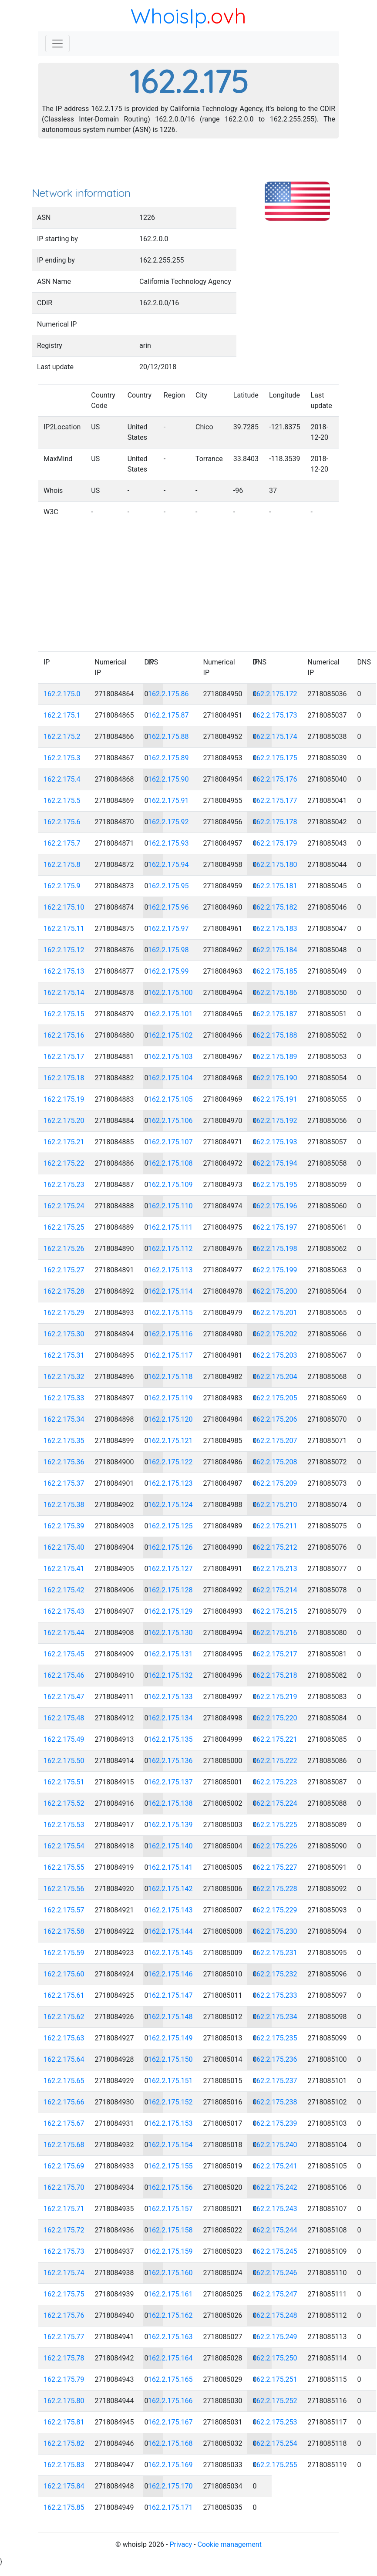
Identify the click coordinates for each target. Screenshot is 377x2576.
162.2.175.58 (64, 1931)
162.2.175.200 (274, 1291)
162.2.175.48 (64, 1718)
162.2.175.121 (170, 1440)
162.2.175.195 (274, 1184)
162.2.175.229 (274, 1910)
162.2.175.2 (62, 736)
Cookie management (229, 2544)
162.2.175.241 (274, 2166)
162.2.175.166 (170, 2401)
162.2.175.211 (274, 1526)
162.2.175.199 (274, 1270)
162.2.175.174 (274, 736)
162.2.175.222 (274, 1761)
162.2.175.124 (170, 1504)
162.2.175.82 (64, 2443)
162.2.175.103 (170, 1056)
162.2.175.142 (170, 1889)
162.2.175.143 (170, 1910)
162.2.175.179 (274, 843)
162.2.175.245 (274, 2251)
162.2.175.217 (274, 1654)
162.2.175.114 (170, 1291)
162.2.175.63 (64, 2038)
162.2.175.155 (170, 2166)
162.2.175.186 (274, 992)
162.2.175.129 (170, 1611)
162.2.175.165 (170, 2379)
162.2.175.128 (170, 1590)
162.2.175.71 (64, 2209)
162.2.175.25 (64, 1227)
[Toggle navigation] (57, 43)
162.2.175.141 (170, 1867)
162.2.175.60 (64, 1974)
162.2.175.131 (170, 1654)
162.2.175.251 (274, 2379)
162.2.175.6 (62, 822)
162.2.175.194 (274, 1163)
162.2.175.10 (64, 907)
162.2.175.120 (170, 1419)
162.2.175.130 (170, 1633)
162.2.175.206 (274, 1419)
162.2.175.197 (274, 1227)
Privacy (180, 2544)
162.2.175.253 (274, 2422)
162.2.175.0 (62, 694)
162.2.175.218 (274, 1675)
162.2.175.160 (170, 2273)
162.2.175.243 (274, 2209)
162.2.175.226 (274, 1846)
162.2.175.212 (274, 1547)
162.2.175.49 (64, 1739)
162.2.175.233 (274, 1995)
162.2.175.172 (274, 694)
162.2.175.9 (62, 886)
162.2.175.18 (64, 1078)
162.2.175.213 (274, 1568)
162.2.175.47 (64, 1697)
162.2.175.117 (170, 1355)
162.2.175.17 (64, 1056)
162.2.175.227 (274, 1867)
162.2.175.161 (170, 2294)
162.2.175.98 (168, 950)
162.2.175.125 (170, 1526)
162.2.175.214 (274, 1590)
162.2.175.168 (170, 2443)
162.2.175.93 (168, 843)
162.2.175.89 (168, 758)
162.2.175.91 (168, 800)
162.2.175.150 (170, 2059)
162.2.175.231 (274, 1953)
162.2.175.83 (64, 2465)
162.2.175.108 (170, 1163)
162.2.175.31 (64, 1355)
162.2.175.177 (274, 800)
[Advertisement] (188, 165)
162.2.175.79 (64, 2379)
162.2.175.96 (168, 907)
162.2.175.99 (168, 971)
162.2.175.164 (170, 2358)
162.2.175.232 (274, 1974)
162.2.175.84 (64, 2486)
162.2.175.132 (170, 1675)
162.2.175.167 (170, 2422)
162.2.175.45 (64, 1654)
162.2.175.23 (64, 1184)
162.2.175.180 (274, 864)
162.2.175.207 (274, 1440)
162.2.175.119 (170, 1398)
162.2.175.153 (170, 2123)
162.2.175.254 (274, 2443)
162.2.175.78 (64, 2358)
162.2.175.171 (170, 2507)
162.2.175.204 (274, 1376)
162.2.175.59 (64, 1953)
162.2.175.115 (170, 1312)
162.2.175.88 (168, 736)
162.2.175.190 (274, 1078)
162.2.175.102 (170, 1035)
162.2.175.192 (274, 1120)
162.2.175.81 (64, 2422)
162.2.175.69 (64, 2166)
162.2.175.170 (170, 2486)
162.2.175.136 (170, 1761)
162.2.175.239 (274, 2123)
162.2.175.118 (170, 1376)
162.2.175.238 (274, 2102)
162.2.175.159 (170, 2251)
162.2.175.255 (274, 2465)
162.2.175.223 (274, 1782)
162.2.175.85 (64, 2507)
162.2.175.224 (274, 1803)
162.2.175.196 (274, 1206)
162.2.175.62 (64, 2017)
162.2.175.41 (64, 1568)
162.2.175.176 (274, 779)
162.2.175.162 (170, 2315)
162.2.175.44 (64, 1633)
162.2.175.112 (170, 1248)
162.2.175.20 (64, 1120)
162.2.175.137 (170, 1782)
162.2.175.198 (274, 1248)
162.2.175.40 (64, 1547)
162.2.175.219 (274, 1697)
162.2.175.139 (170, 1825)
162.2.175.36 (64, 1462)
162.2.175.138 (170, 1803)
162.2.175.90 (168, 779)
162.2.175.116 (170, 1334)
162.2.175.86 (168, 694)
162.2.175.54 (64, 1846)
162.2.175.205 (274, 1398)
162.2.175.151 (170, 2081)
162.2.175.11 (64, 928)
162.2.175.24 (64, 1206)
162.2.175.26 (64, 1248)
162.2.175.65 (64, 2081)
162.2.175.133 (170, 1697)
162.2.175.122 (170, 1462)
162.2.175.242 (274, 2187)
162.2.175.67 (64, 2123)
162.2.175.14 (64, 992)
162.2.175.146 (170, 1974)
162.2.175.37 (64, 1483)
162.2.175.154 (170, 2145)
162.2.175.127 (170, 1568)
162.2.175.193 (274, 1142)
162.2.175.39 (64, 1526)
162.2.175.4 (62, 779)
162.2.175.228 (274, 1889)
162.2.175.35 (64, 1440)
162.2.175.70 (64, 2187)
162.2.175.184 (274, 950)
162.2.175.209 (274, 1483)
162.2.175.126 (170, 1547)
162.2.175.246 (274, 2273)
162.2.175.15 (64, 1014)
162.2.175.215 (274, 1611)
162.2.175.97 (168, 928)
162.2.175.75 (64, 2294)
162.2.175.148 (170, 2017)
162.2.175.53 (64, 1825)
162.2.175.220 (274, 1718)
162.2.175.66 (64, 2102)
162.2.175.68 (64, 2145)
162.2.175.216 (274, 1633)
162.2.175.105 (170, 1099)
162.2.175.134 (170, 1718)
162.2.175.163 (170, 2337)
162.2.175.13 (64, 971)
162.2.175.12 (64, 950)
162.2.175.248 (274, 2315)
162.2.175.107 (170, 1142)
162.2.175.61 (64, 1995)
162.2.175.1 (62, 715)
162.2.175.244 (274, 2230)
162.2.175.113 (170, 1270)
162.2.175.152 (170, 2102)
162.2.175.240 (274, 2145)
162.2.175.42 (64, 1590)
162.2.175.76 (64, 2315)
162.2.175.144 (170, 1931)
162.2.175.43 (64, 1611)
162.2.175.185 (274, 971)
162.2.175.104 (170, 1078)
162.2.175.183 (274, 928)
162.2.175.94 (168, 864)
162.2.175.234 (274, 2017)
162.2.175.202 (274, 1334)
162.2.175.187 (274, 1014)
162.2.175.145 (170, 1953)
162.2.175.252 (274, 2401)
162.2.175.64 (64, 2059)
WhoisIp (169, 16)
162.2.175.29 (64, 1312)
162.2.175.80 (64, 2401)
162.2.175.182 (274, 907)
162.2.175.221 (274, 1739)
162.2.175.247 (274, 2294)
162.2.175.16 (64, 1035)
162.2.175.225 (274, 1825)
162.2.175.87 (168, 715)
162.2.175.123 (170, 1483)
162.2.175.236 (274, 2059)
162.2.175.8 (62, 864)
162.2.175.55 (64, 1867)
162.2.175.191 (274, 1099)
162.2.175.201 (274, 1312)
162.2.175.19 (64, 1099)
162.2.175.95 (168, 886)
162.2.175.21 (64, 1142)
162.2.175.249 (274, 2337)
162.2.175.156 (170, 2187)
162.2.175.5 (62, 800)
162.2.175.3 (62, 758)
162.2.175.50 (64, 1761)
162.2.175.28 (64, 1291)
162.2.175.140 (170, 1846)
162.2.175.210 (274, 1504)
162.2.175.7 (62, 843)
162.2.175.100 (170, 992)
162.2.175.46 (64, 1675)
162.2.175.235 (274, 2038)
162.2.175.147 (170, 1995)
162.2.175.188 (274, 1035)
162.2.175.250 (274, 2358)
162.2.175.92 (168, 822)
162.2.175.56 (64, 1889)
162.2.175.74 (64, 2273)
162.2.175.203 (274, 1355)
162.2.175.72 (64, 2230)
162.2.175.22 (64, 1163)
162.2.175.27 (64, 1270)
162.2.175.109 (170, 1184)
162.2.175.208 (274, 1462)
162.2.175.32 (64, 1376)
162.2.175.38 (64, 1504)
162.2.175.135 (170, 1739)
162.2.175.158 (170, 2230)
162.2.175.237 (274, 2081)
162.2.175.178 (274, 822)
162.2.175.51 (64, 1782)
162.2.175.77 (64, 2337)
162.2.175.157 (170, 2209)
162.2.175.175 (274, 758)
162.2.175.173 (274, 715)
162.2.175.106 (170, 1120)
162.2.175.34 (64, 1419)
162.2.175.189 (274, 1056)
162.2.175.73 (64, 2251)
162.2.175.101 (170, 1014)
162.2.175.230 (274, 1931)
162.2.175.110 (170, 1206)
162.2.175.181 (274, 886)
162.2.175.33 (64, 1398)
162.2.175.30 (64, 1334)
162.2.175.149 (170, 2038)
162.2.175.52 (64, 1803)
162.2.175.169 (170, 2465)
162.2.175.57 (64, 1910)
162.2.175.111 (170, 1227)
